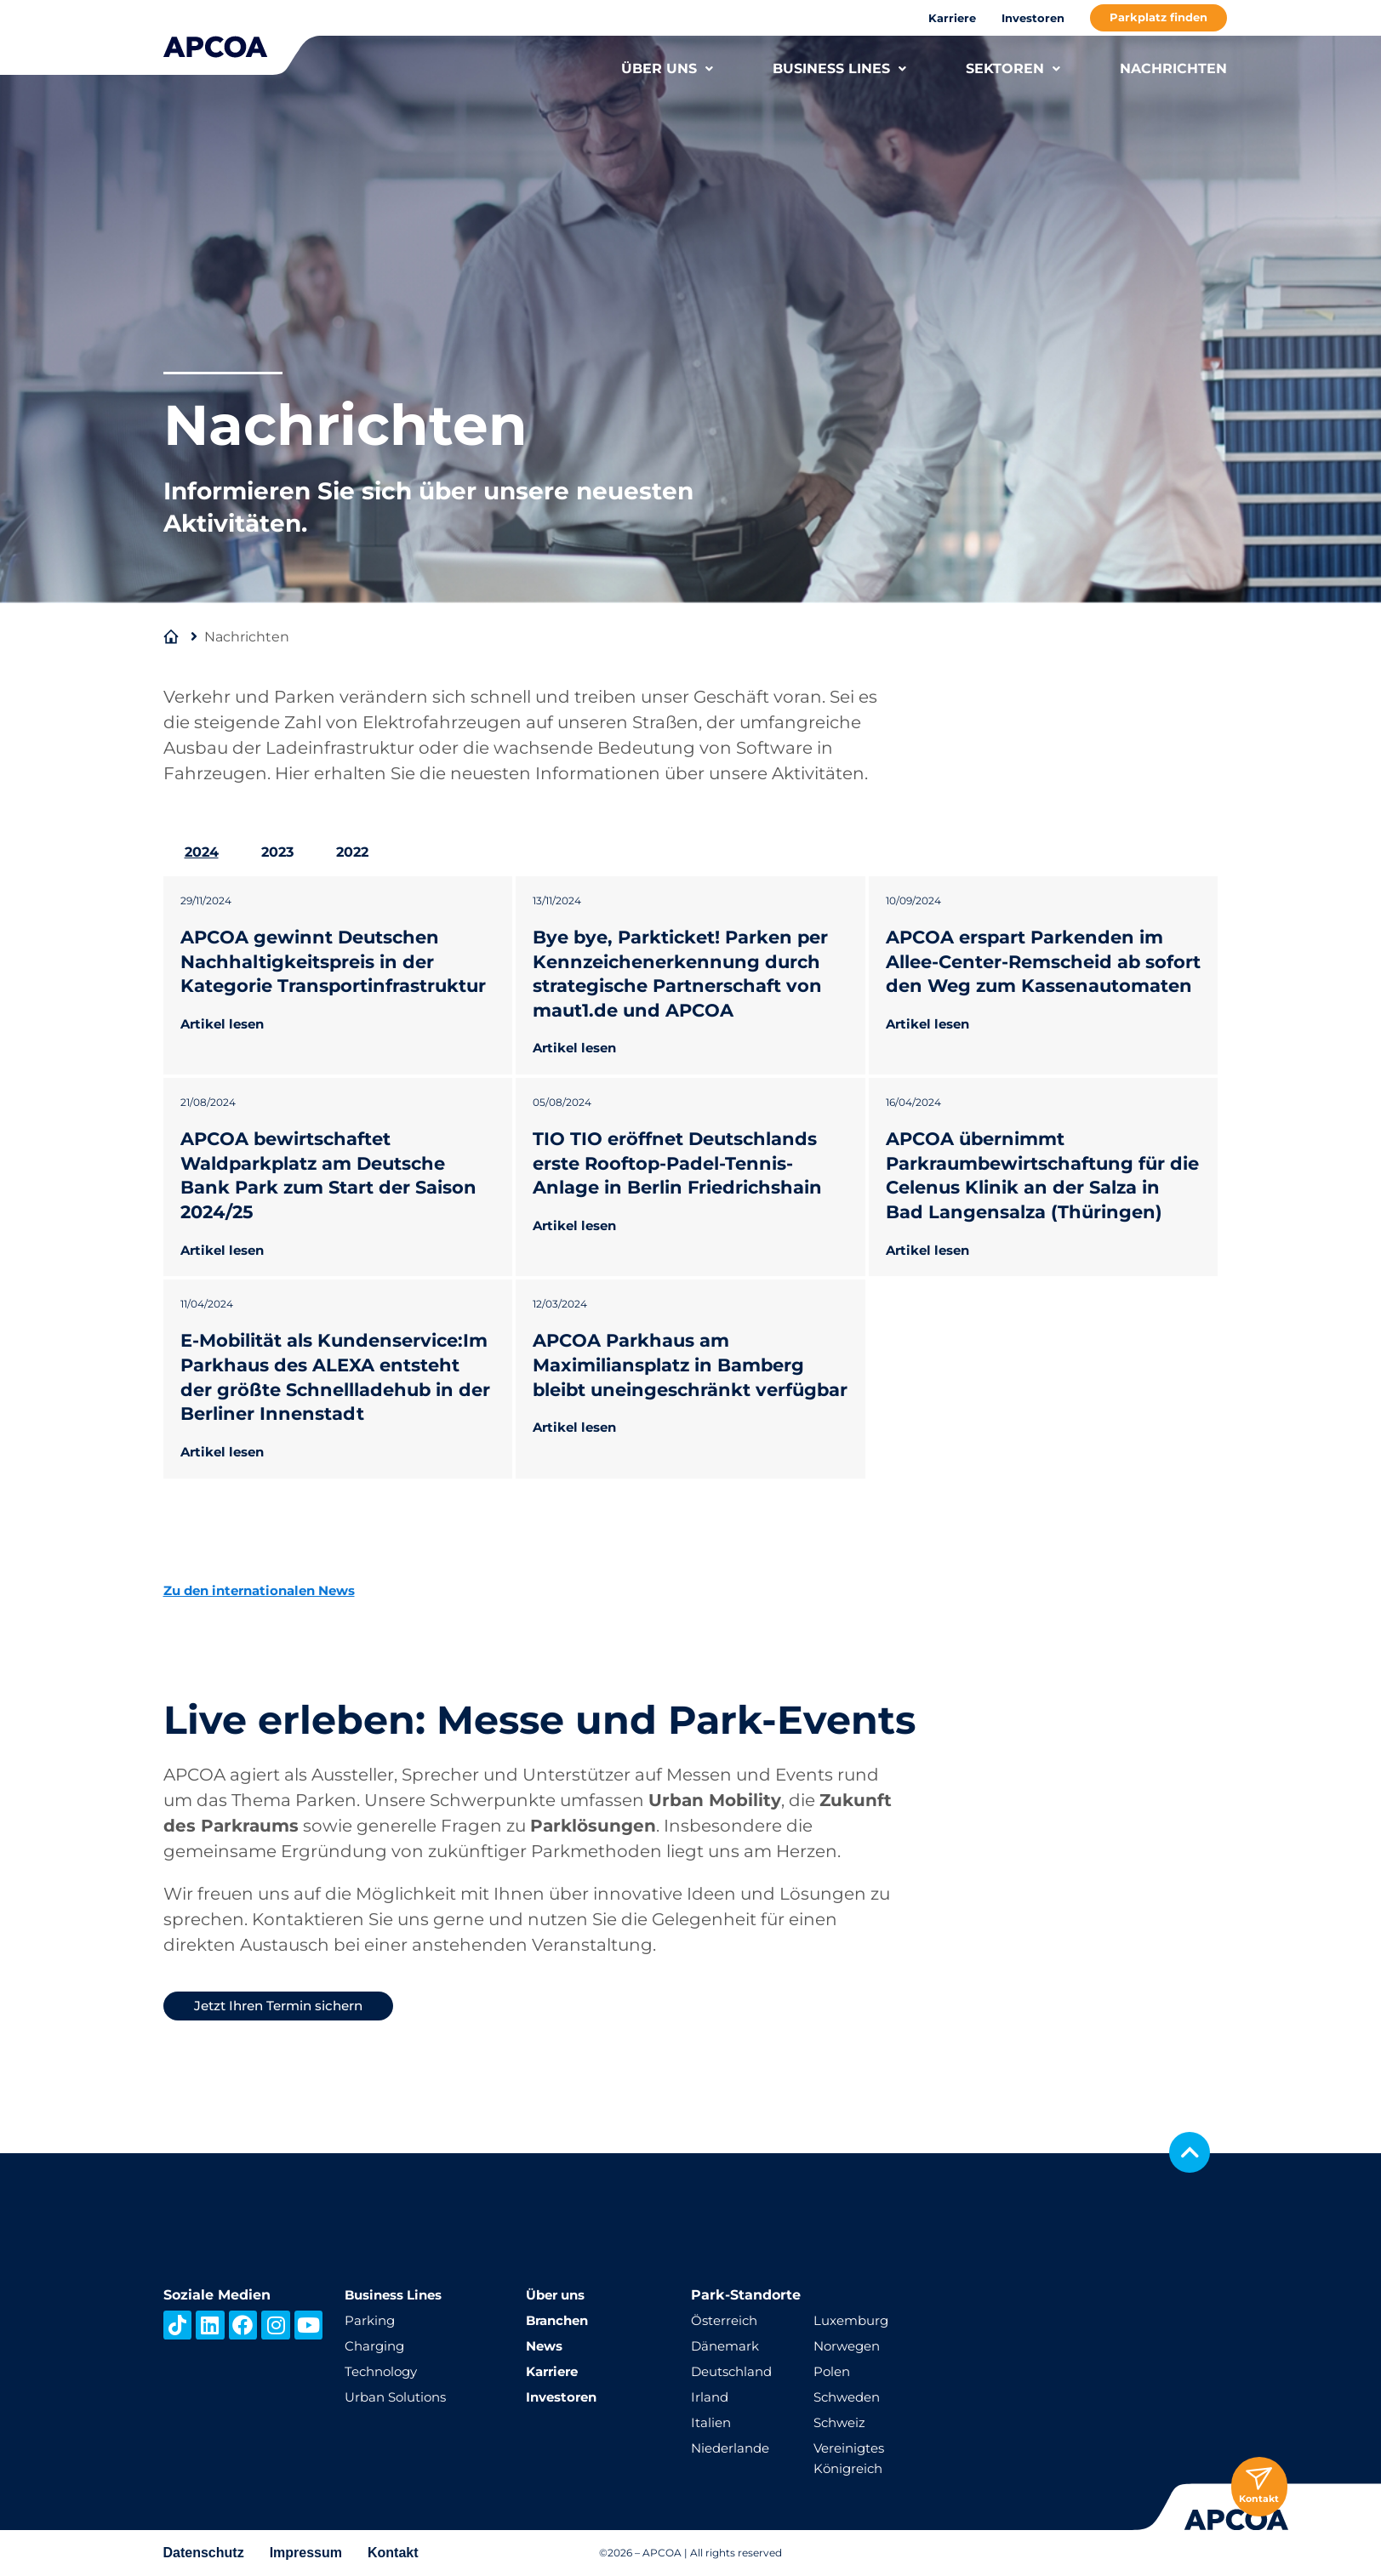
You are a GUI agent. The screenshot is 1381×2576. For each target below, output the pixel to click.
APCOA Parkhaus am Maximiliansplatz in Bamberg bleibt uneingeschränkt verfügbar (677, 1426)
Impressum (306, 2552)
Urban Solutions (399, 2397)
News (546, 2346)
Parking (371, 2320)
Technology (384, 2371)
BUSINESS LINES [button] (839, 68)
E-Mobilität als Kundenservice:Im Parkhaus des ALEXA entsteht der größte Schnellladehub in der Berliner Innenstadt (332, 1438)
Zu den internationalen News (268, 1663)
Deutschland (735, 2371)
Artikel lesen (225, 1048)
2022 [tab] (352, 852)
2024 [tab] (202, 852)
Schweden (850, 2397)
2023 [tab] (277, 852)
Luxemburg (853, 2320)
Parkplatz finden (1158, 17)
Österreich (726, 2320)
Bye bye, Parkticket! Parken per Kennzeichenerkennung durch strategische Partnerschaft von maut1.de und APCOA (687, 974)
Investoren (1033, 18)
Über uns (558, 2295)
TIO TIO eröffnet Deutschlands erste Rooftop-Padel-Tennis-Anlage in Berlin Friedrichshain (684, 1187)
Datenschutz (203, 2552)
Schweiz (841, 2422)
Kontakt (393, 2552)
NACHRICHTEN (1173, 68)
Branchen (560, 2320)
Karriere (952, 18)
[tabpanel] (690, 1213)
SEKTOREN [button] (1013, 68)
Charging (376, 2346)
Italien (712, 2422)
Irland (710, 2397)
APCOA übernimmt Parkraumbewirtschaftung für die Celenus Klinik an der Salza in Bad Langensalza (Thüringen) (1041, 1200)
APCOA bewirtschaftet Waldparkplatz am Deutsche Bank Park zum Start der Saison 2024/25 (336, 1200)
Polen (833, 2371)
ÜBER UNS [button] (667, 68)
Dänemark (727, 2346)
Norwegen (849, 2346)
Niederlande (733, 2448)
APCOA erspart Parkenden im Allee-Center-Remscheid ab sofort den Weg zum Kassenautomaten (1031, 974)
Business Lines (398, 2295)
